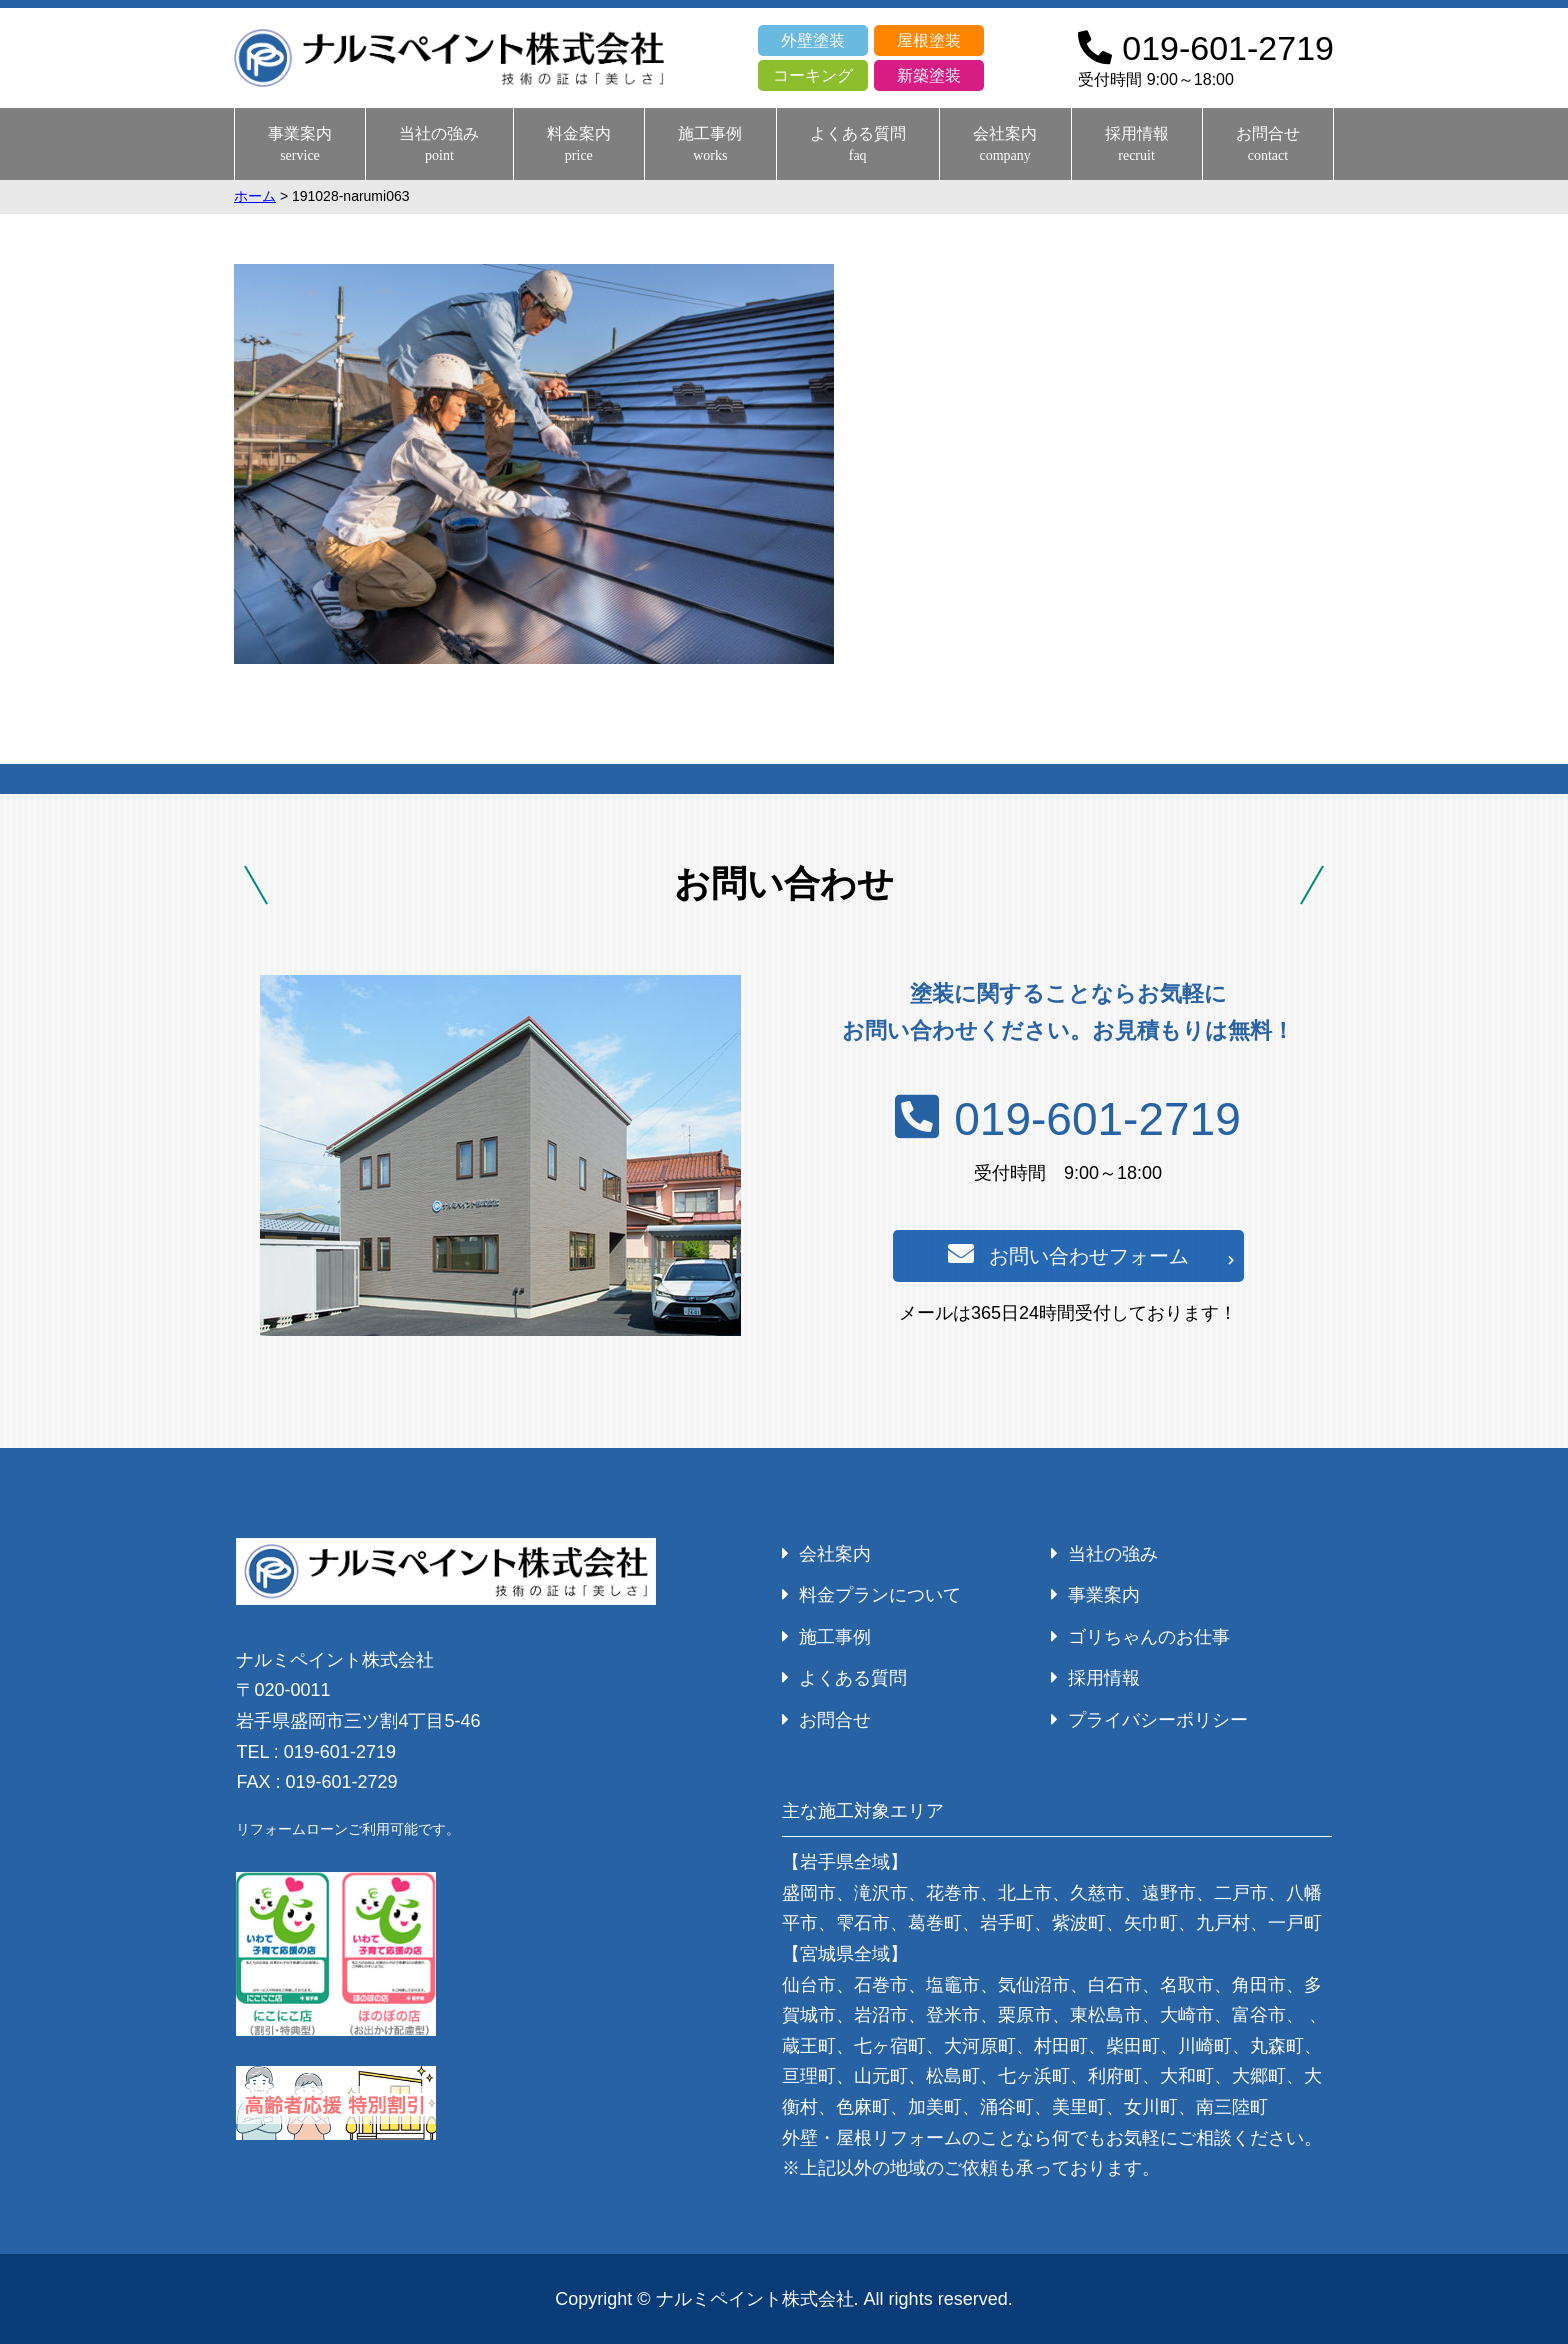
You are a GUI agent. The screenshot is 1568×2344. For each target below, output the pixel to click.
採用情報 (1137, 145)
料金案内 (579, 145)
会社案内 (1005, 145)
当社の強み (439, 145)
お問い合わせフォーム (1068, 1253)
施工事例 (710, 145)
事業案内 (300, 145)
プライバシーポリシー (1158, 1720)
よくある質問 (858, 145)
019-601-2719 (1067, 1119)
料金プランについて (880, 1595)
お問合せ (1268, 145)
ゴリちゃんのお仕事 (1149, 1637)
